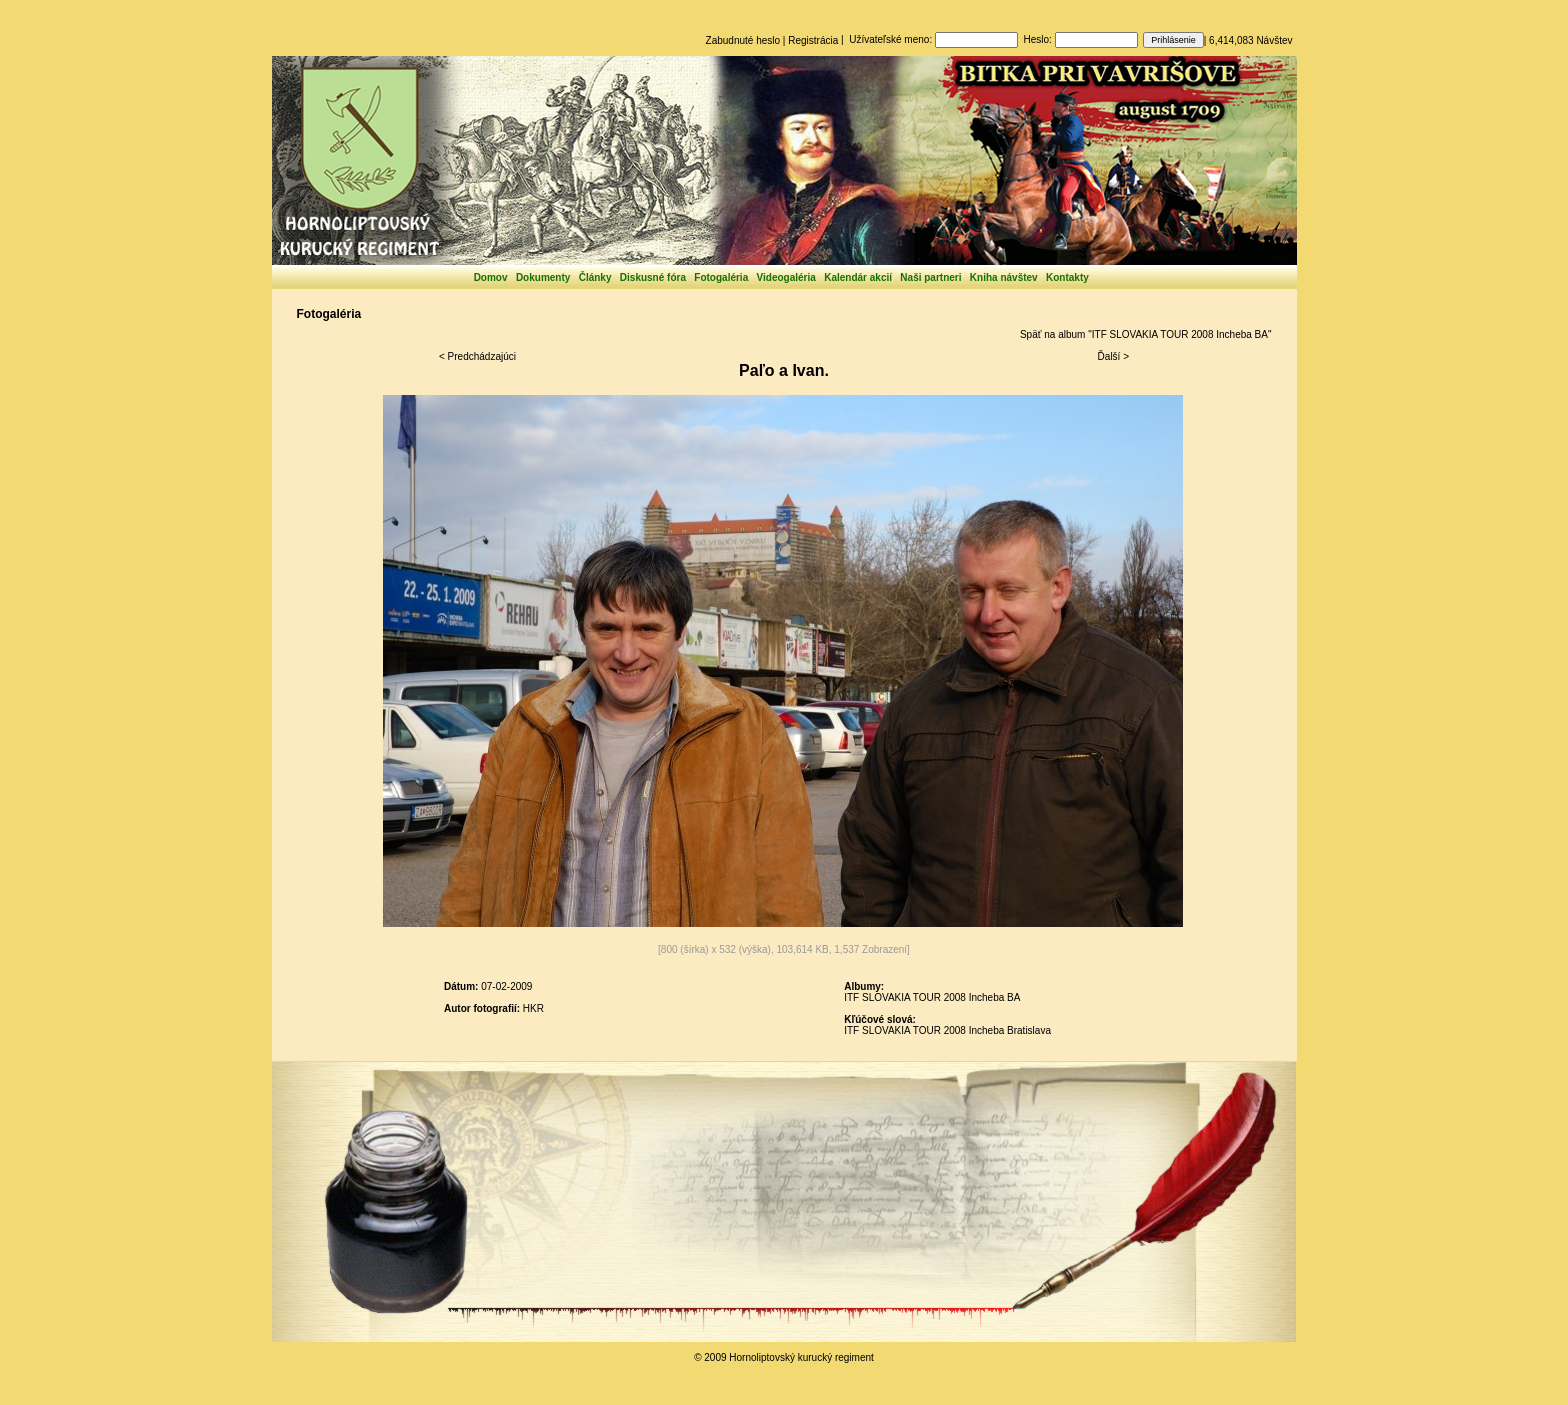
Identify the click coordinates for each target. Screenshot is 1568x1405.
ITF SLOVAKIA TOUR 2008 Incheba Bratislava (947, 1030)
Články (595, 277)
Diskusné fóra (653, 277)
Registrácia (813, 40)
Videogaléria (786, 277)
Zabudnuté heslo (743, 40)
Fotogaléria (721, 277)
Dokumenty (543, 277)
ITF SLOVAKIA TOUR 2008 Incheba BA (932, 997)
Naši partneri (930, 277)
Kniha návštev (1004, 277)
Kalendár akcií (858, 277)
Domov (491, 277)
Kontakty (1067, 277)
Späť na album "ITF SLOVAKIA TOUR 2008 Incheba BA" (1146, 334)
